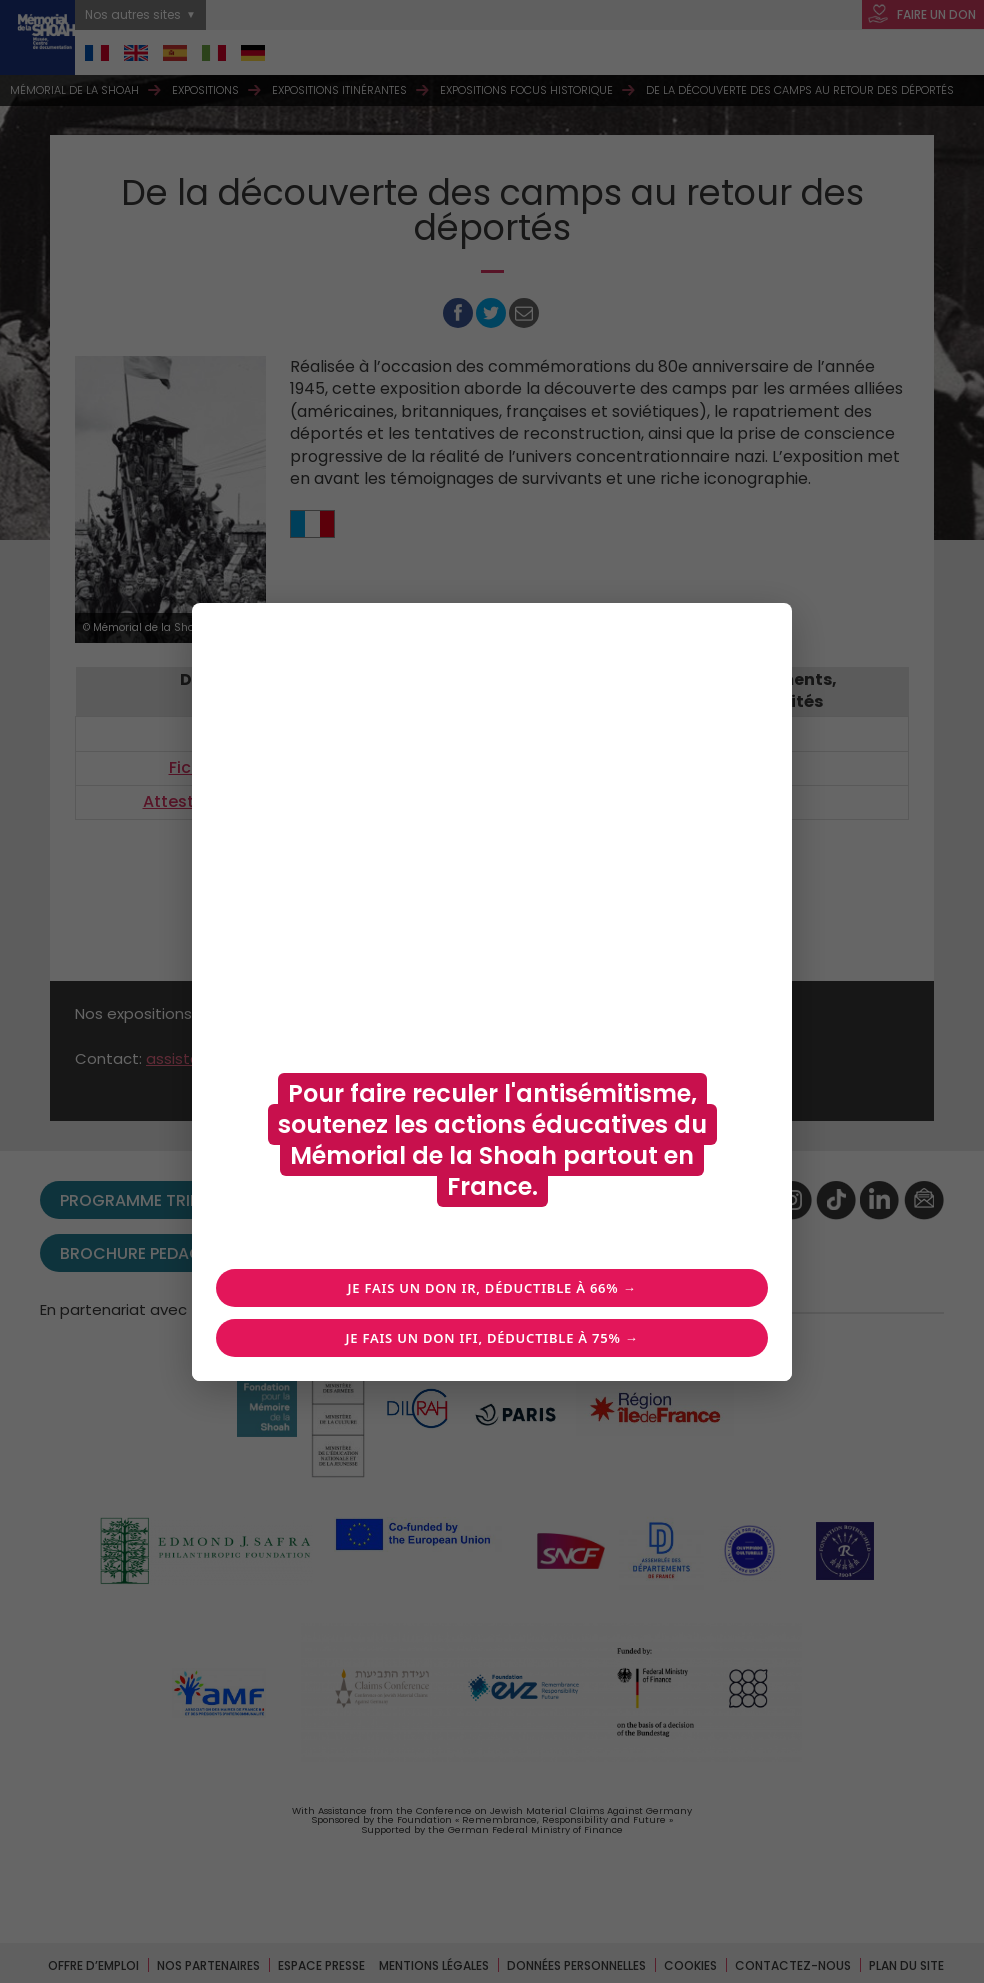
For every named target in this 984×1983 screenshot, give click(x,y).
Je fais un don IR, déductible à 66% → (492, 1288)
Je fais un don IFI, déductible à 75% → (491, 1338)
